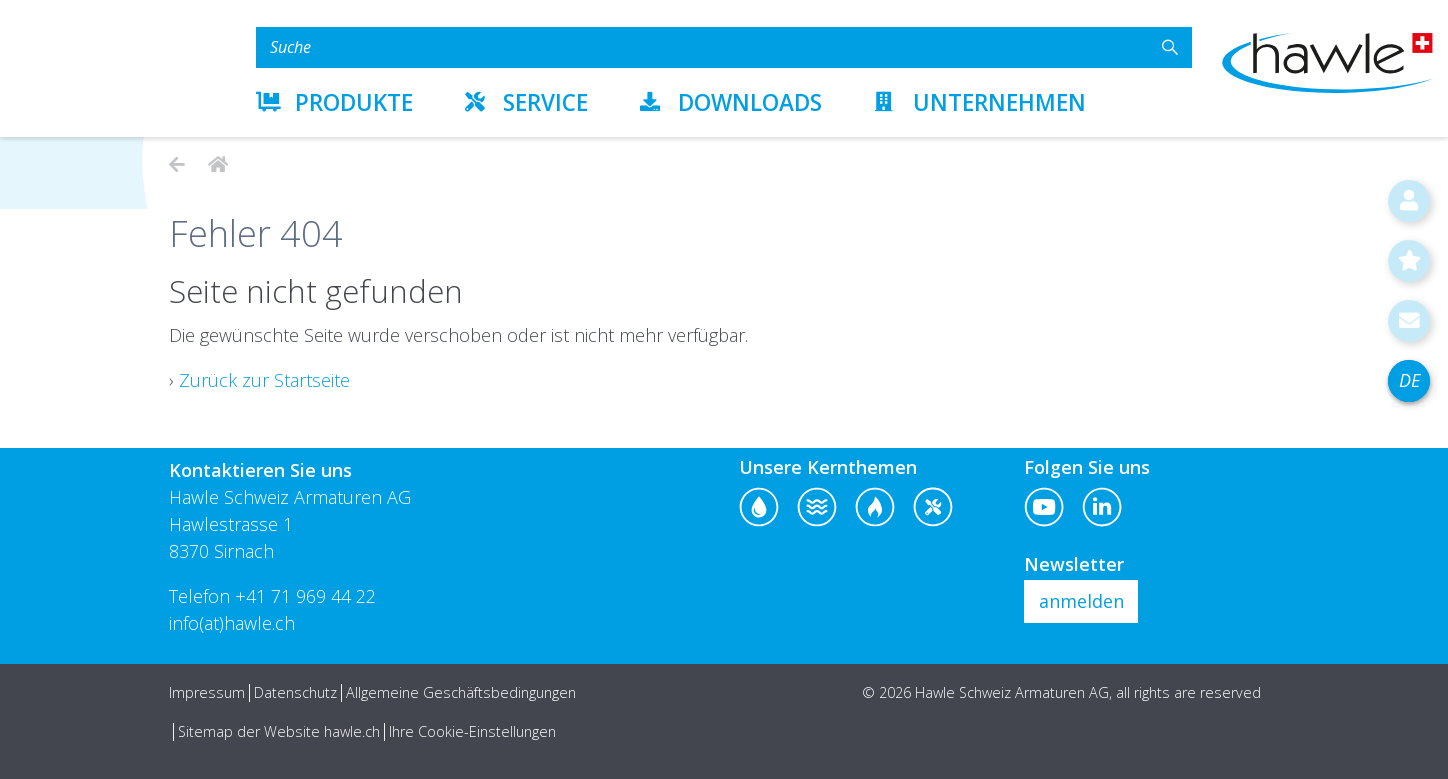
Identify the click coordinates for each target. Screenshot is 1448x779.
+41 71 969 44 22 (305, 596)
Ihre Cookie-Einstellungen (472, 731)
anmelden (1081, 601)
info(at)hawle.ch (232, 623)
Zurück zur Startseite (264, 380)
